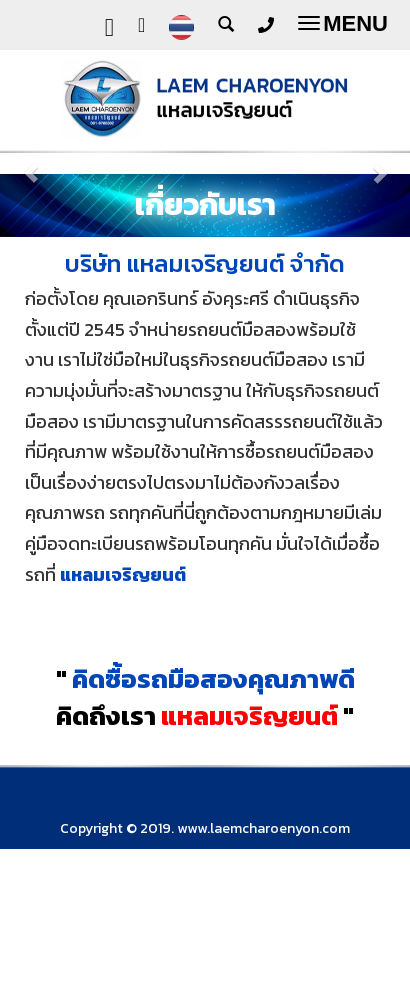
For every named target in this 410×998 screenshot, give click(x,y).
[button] (31, 163)
